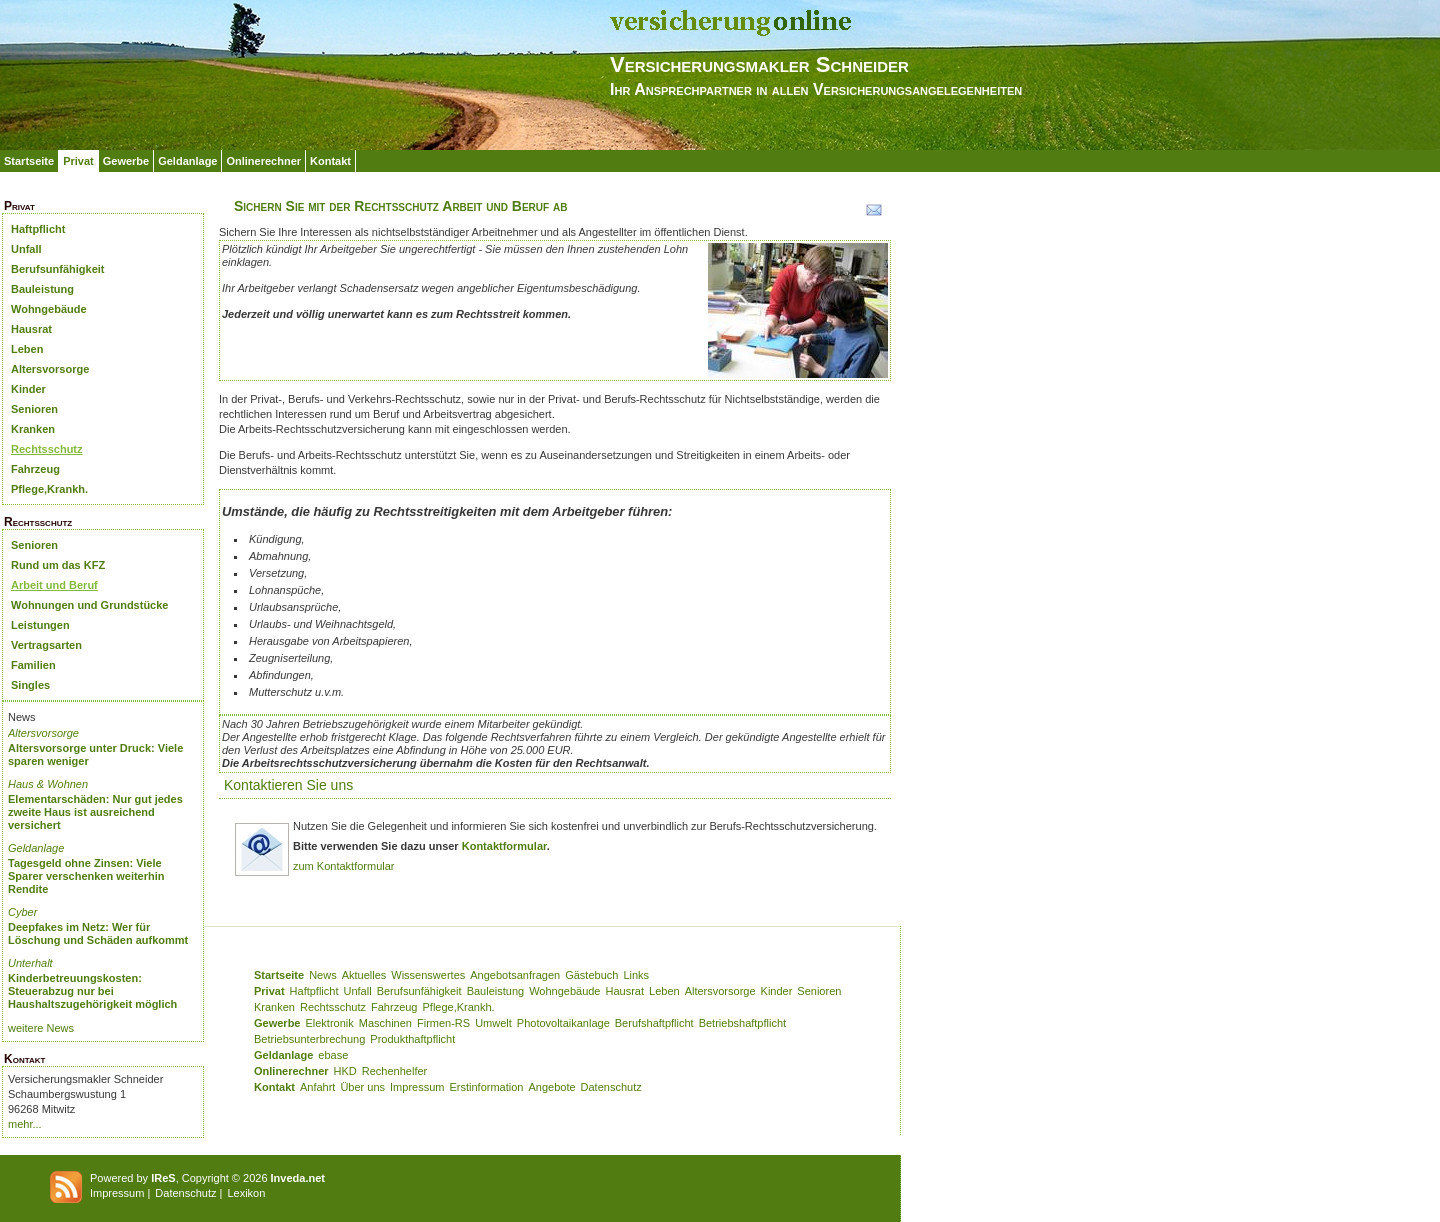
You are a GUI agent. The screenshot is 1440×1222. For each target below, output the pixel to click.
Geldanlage (187, 161)
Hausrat (31, 329)
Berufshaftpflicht (654, 1023)
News (323, 975)
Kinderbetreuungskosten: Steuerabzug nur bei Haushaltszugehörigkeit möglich (92, 991)
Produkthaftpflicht (412, 1039)
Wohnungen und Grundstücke (89, 605)
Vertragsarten (46, 645)
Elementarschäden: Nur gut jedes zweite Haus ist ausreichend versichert (95, 812)
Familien (33, 665)
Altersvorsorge (50, 369)
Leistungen (40, 625)
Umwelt (493, 1023)
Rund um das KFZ (58, 565)
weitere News (41, 1028)
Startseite (29, 161)
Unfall (26, 249)
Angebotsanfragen (515, 975)
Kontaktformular (504, 846)
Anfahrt (317, 1087)
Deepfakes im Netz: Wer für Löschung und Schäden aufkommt (98, 933)
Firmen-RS (443, 1023)
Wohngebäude (49, 309)
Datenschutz (611, 1087)
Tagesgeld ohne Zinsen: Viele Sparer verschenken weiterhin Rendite (86, 876)
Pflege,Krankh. (49, 489)
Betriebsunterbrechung (309, 1039)
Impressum (417, 1087)
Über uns (362, 1087)
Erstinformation (486, 1087)
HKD (345, 1071)
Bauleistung (42, 289)
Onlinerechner (263, 161)
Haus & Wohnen (48, 784)
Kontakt (330, 161)
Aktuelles (364, 975)
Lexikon (246, 1193)
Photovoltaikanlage (563, 1023)
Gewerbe (126, 161)
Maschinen (385, 1023)
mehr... (25, 1124)
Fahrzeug (35, 469)
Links (636, 975)
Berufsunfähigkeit (58, 269)
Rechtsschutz (47, 449)
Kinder (28, 389)
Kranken (33, 429)
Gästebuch (591, 975)
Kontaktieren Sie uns (288, 785)
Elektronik (329, 1023)
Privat (78, 161)
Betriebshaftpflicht (742, 1023)
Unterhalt (30, 963)
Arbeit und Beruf (54, 585)
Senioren (34, 409)
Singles (30, 685)
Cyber (22, 912)
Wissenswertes (428, 975)
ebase (333, 1055)
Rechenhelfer (394, 1071)
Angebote (551, 1087)
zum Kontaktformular (343, 866)
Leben (27, 349)
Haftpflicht (38, 229)
